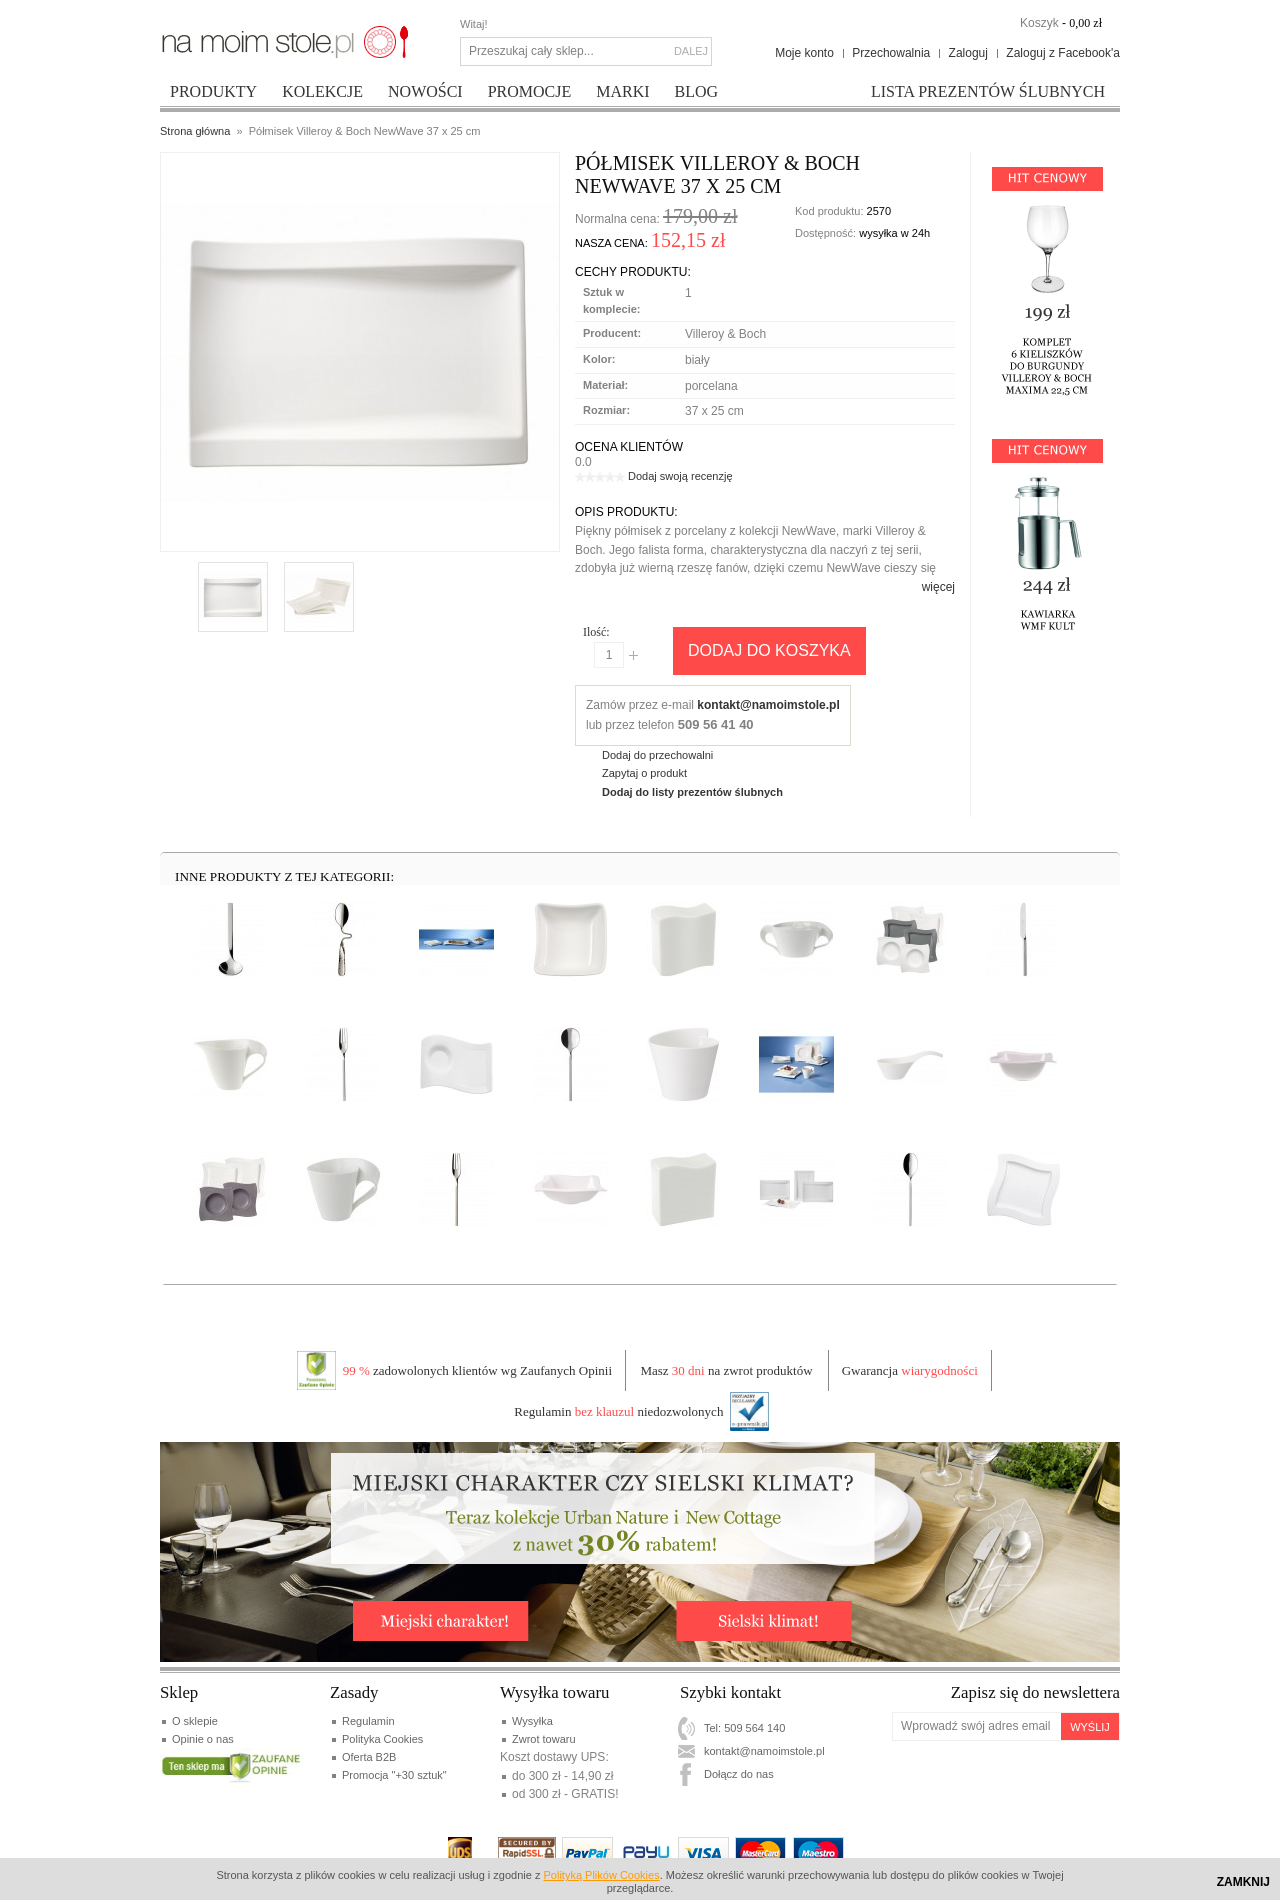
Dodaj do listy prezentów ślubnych (692, 792)
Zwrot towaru (544, 1739)
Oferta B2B (369, 1757)
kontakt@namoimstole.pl (768, 705)
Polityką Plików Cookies (602, 1875)
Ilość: (596, 632)
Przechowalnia (891, 53)
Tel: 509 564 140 (744, 1728)
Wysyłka (532, 1721)
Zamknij (1243, 1882)
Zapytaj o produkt (644, 773)
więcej (938, 587)
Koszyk (1039, 23)
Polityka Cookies (382, 1739)
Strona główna (195, 131)
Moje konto (804, 53)
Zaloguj (968, 53)
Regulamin (368, 1721)
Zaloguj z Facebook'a (1063, 53)
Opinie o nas (203, 1739)
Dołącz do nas (739, 1774)
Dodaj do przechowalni (657, 755)
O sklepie (195, 1721)
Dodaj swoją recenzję (680, 476)
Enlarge (216, 529)
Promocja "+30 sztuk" (394, 1775)
